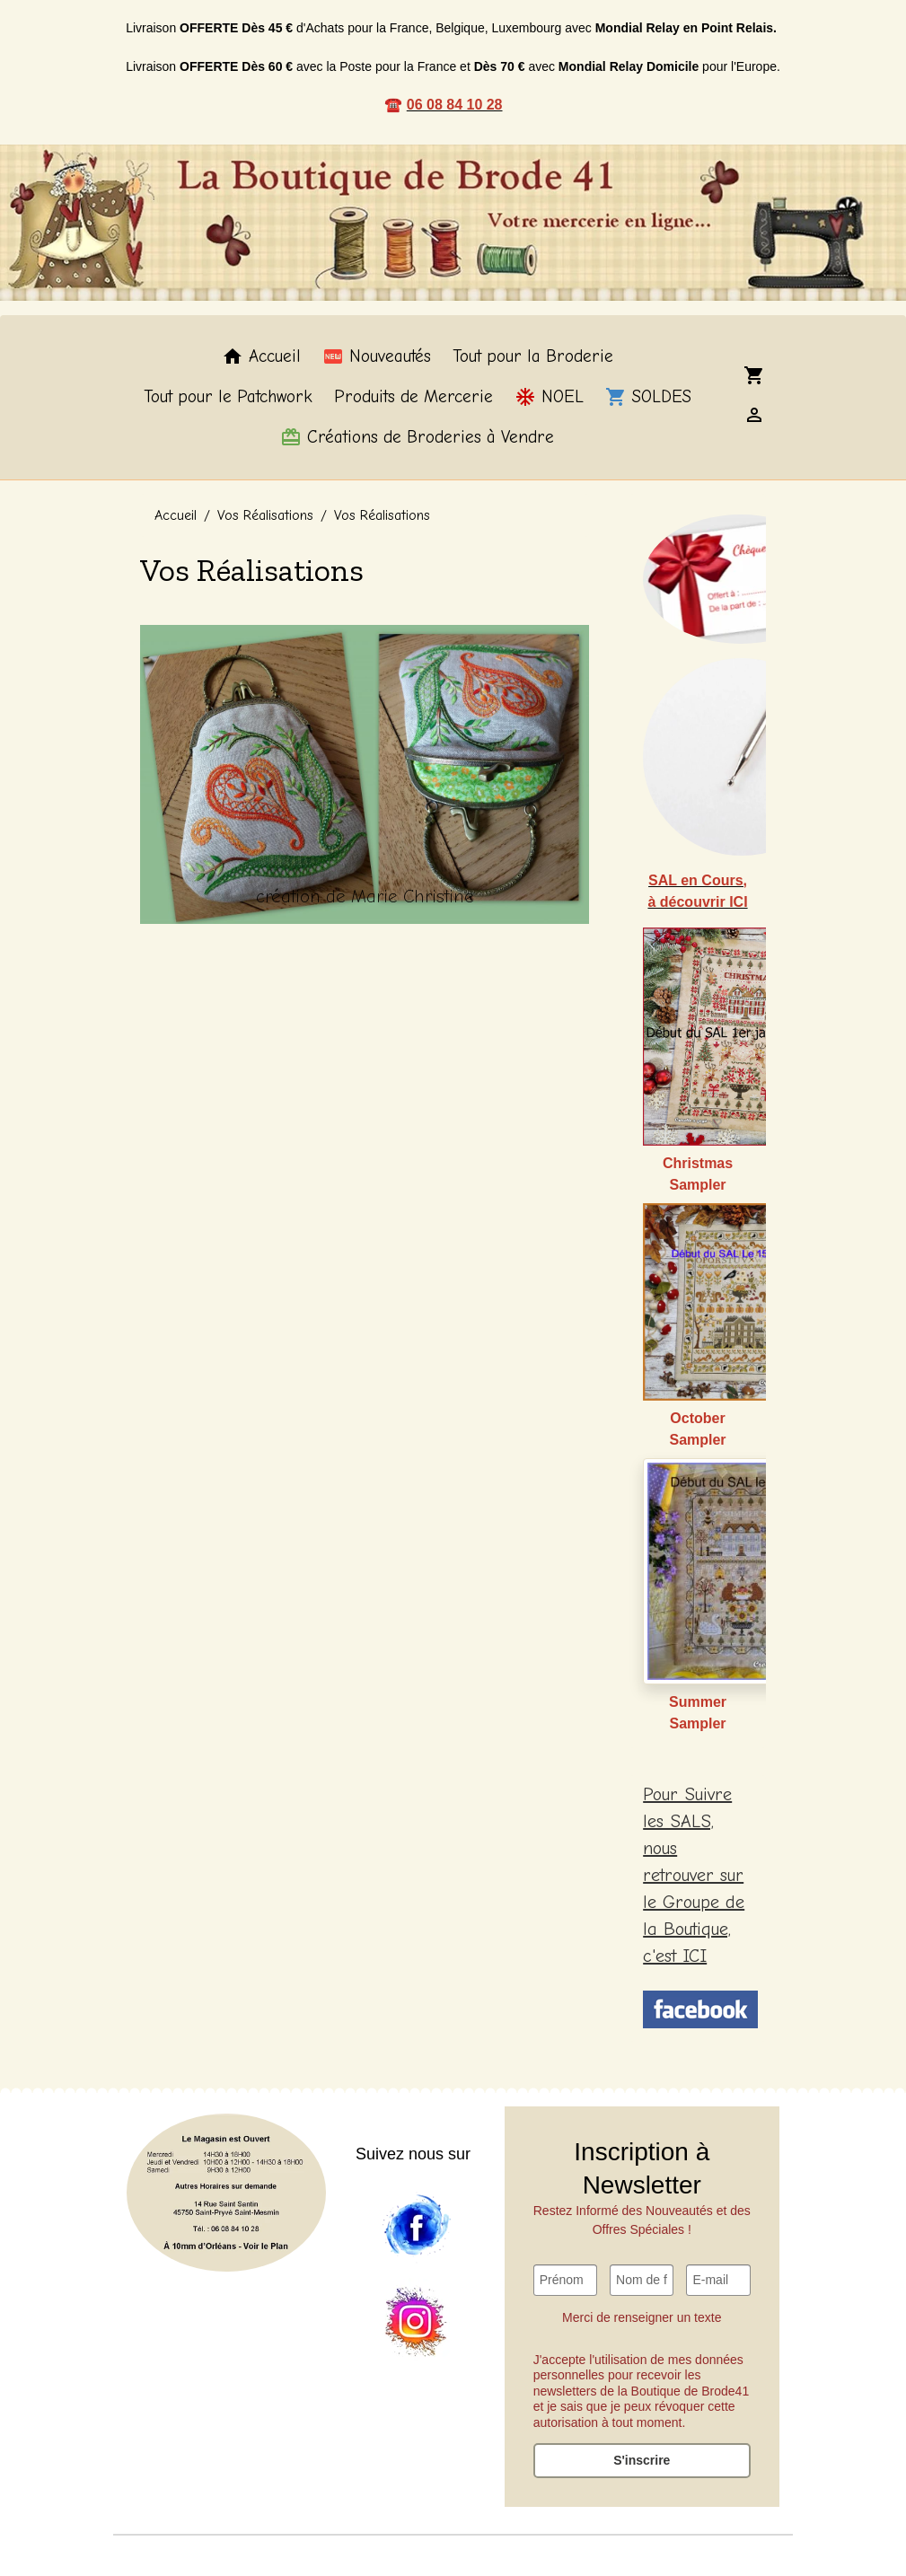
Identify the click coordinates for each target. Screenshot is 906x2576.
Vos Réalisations (265, 515)
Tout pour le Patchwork (228, 397)
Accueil (261, 356)
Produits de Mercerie (413, 397)
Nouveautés (376, 356)
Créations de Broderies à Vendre (417, 437)
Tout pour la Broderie (533, 356)
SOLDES (648, 397)
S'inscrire (641, 2460)
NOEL (549, 397)
